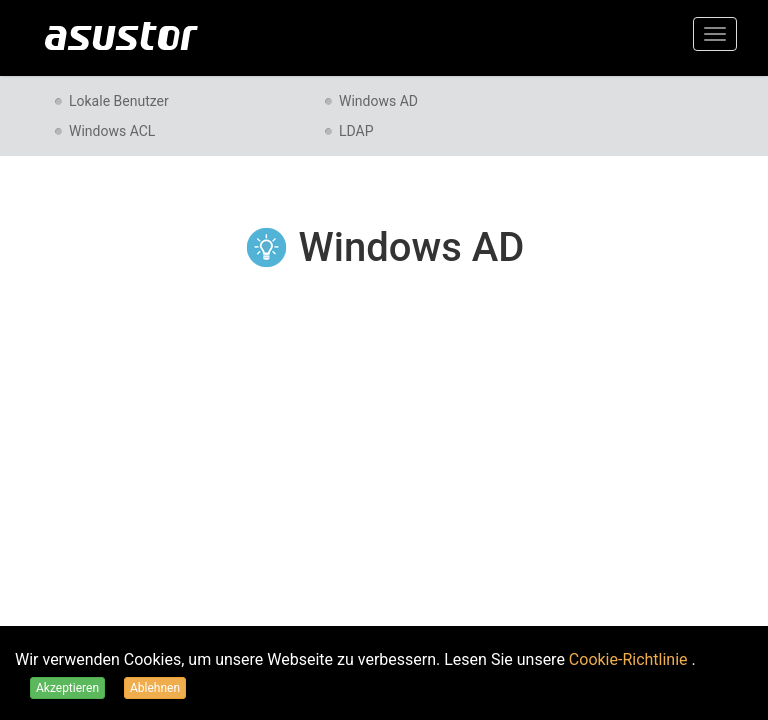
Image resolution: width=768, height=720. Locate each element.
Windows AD (378, 101)
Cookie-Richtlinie (630, 659)
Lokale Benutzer (119, 101)
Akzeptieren (67, 688)
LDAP (356, 131)
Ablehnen (155, 688)
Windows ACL (112, 131)
